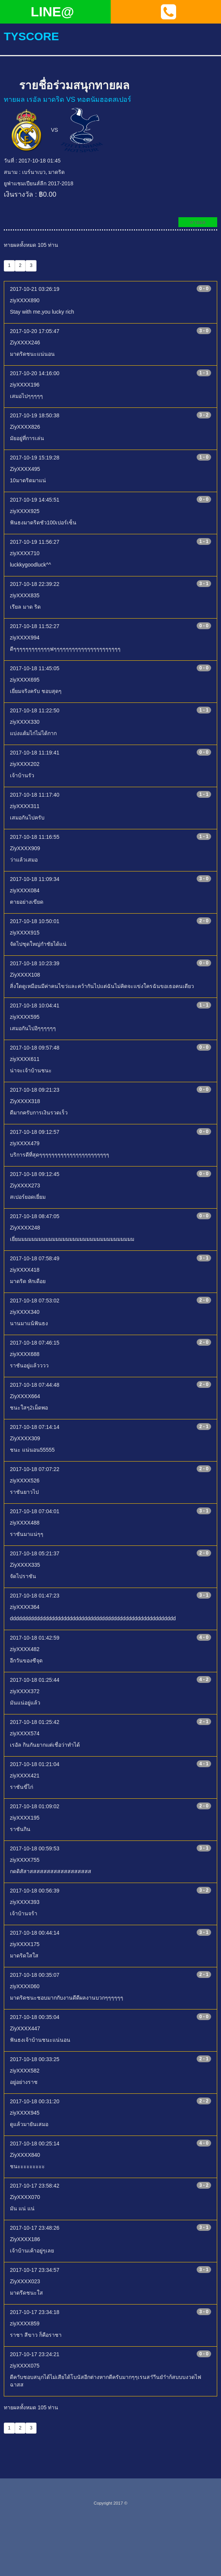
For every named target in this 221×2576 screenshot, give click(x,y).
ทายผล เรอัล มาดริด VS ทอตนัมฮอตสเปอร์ (67, 99)
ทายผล (198, 222)
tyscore (31, 36)
